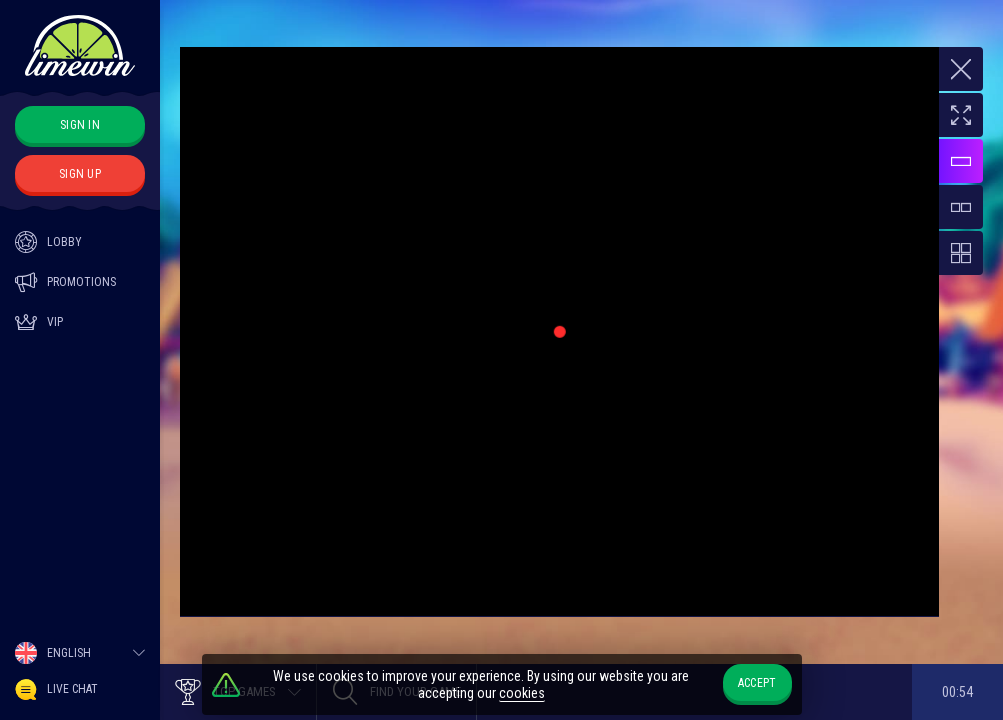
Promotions (65, 282)
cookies (522, 693)
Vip (39, 322)
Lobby (48, 242)
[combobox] (80, 653)
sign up (80, 174)
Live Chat (56, 689)
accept (757, 683)
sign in (80, 125)
